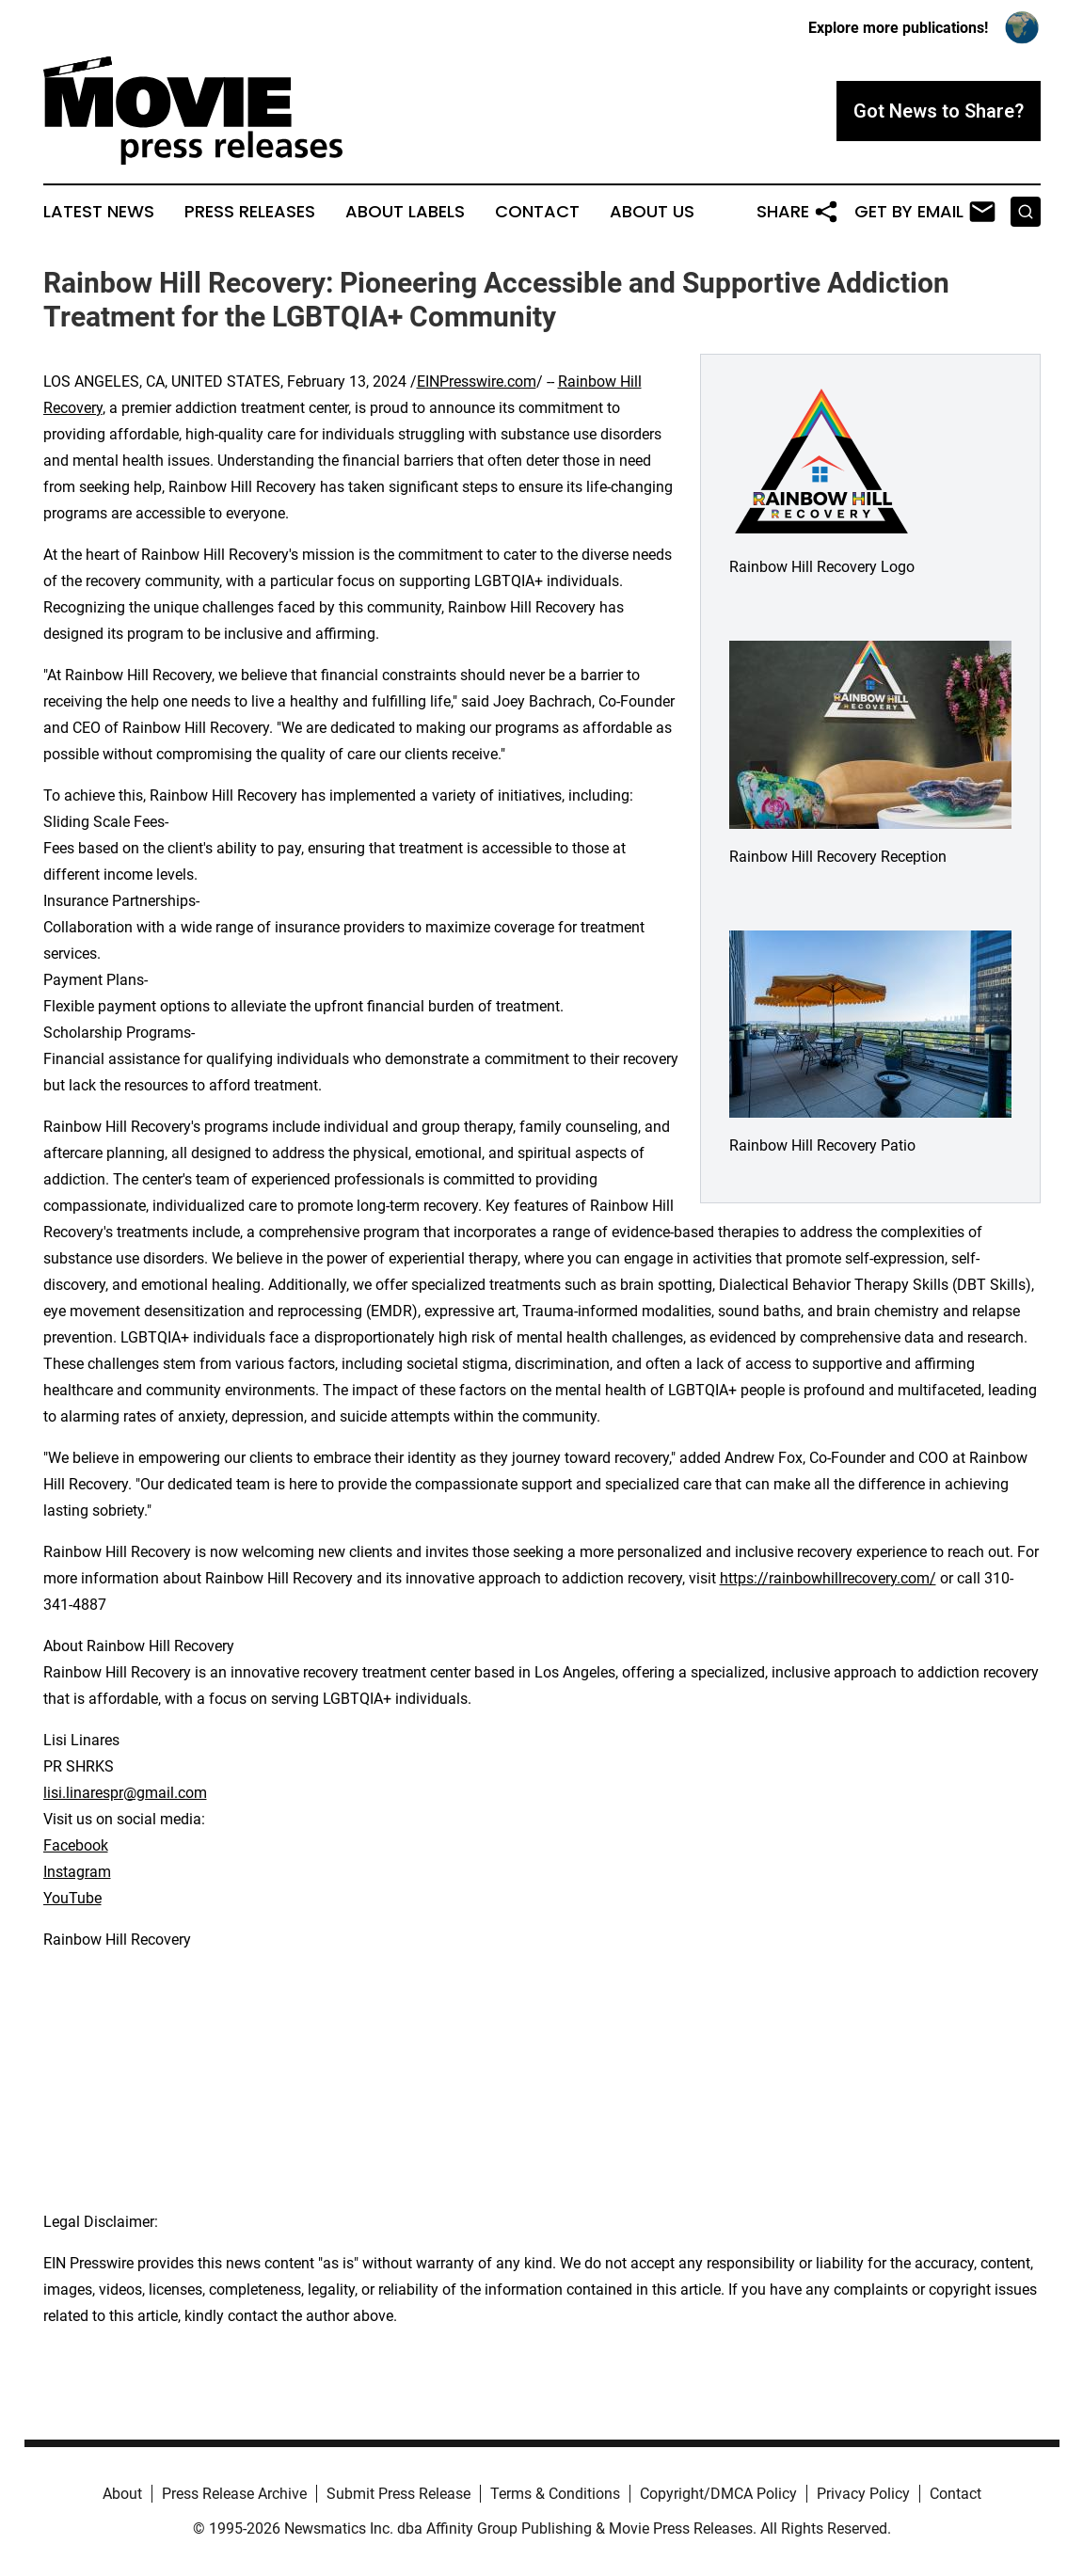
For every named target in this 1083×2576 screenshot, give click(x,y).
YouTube (72, 1898)
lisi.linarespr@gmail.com (125, 1793)
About (122, 2494)
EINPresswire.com (476, 381)
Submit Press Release (398, 2494)
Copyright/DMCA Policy (718, 2494)
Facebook (75, 1845)
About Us (652, 211)
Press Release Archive (234, 2494)
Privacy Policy (863, 2494)
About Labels (405, 211)
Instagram (77, 1872)
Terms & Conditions (555, 2494)
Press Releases (249, 211)
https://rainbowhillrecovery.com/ (828, 1578)
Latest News (98, 211)
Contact (537, 211)
